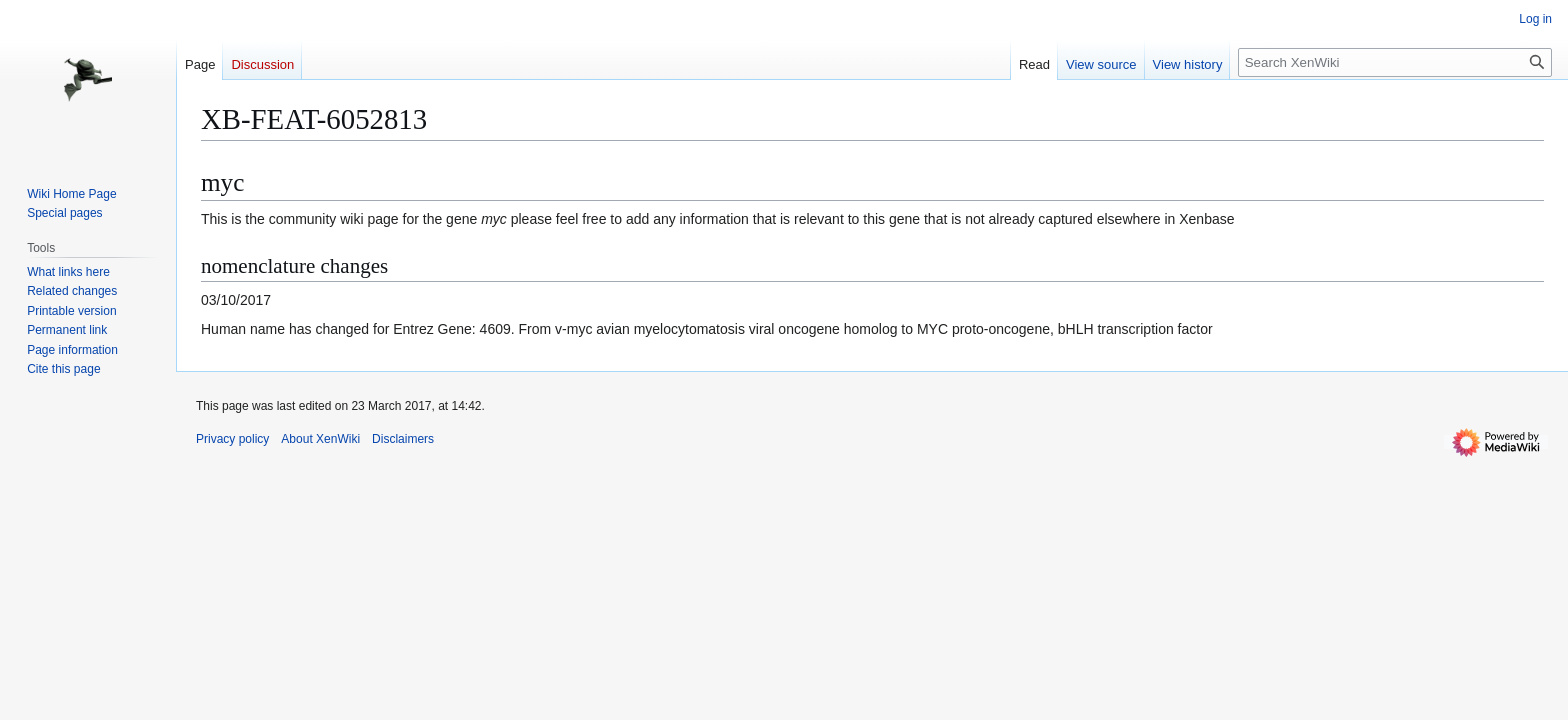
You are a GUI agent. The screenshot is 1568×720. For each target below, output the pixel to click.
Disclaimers (403, 439)
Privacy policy (232, 439)
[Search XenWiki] (1395, 62)
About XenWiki (320, 439)
